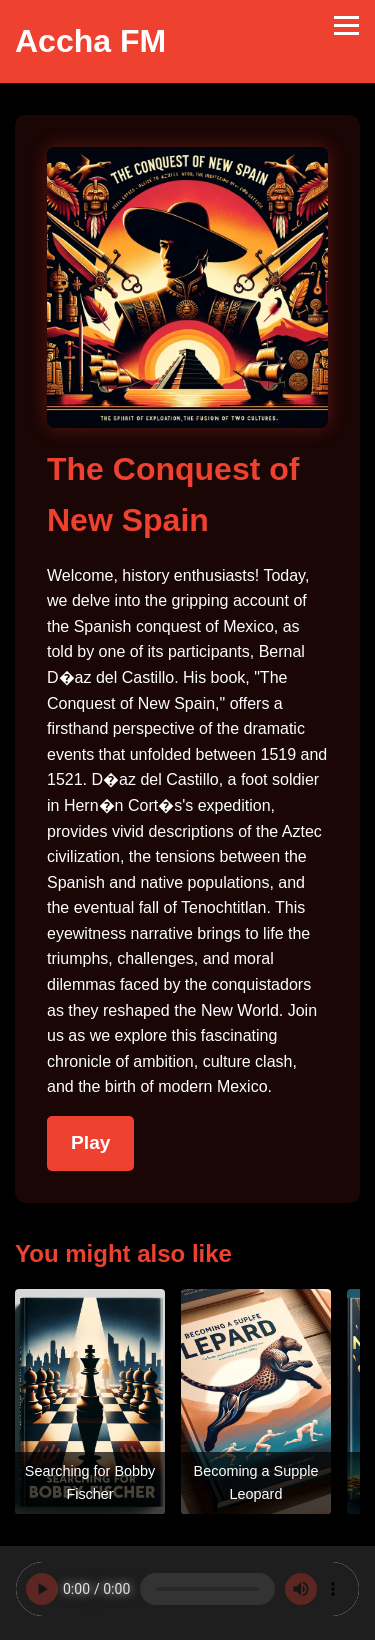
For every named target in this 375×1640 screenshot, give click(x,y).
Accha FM (90, 41)
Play (90, 1142)
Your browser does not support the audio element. (187, 1589)
